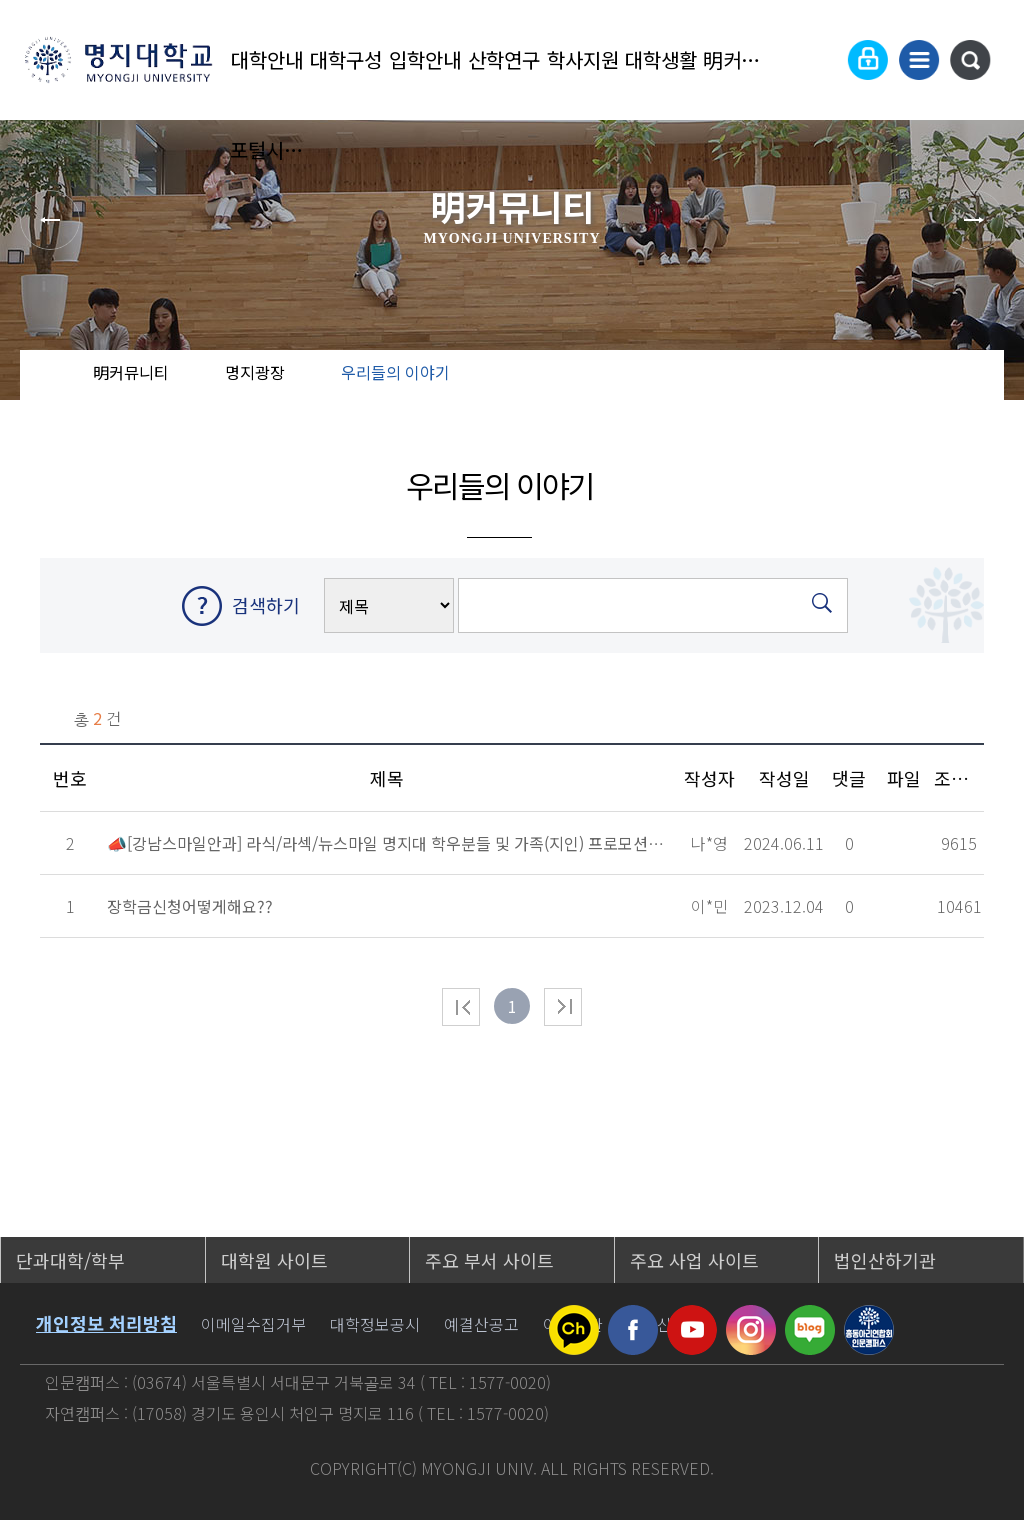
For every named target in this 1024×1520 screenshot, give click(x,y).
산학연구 (504, 59)
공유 (889, 390)
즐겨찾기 (953, 390)
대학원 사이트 (274, 1260)
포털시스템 (267, 149)
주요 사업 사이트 (694, 1260)
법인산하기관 (885, 1260)
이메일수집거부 (253, 1324)
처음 (461, 1007)
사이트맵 (919, 60)
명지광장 (255, 372)
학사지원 (583, 59)
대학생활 (661, 59)
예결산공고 (481, 1324)
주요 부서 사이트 (489, 1260)
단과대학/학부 (70, 1260)
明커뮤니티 (740, 59)
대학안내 (267, 59)
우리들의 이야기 (395, 372)
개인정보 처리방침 (106, 1323)
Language (819, 60)
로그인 (868, 60)
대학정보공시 (375, 1324)
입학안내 (425, 59)
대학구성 (346, 59)
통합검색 (970, 60)
